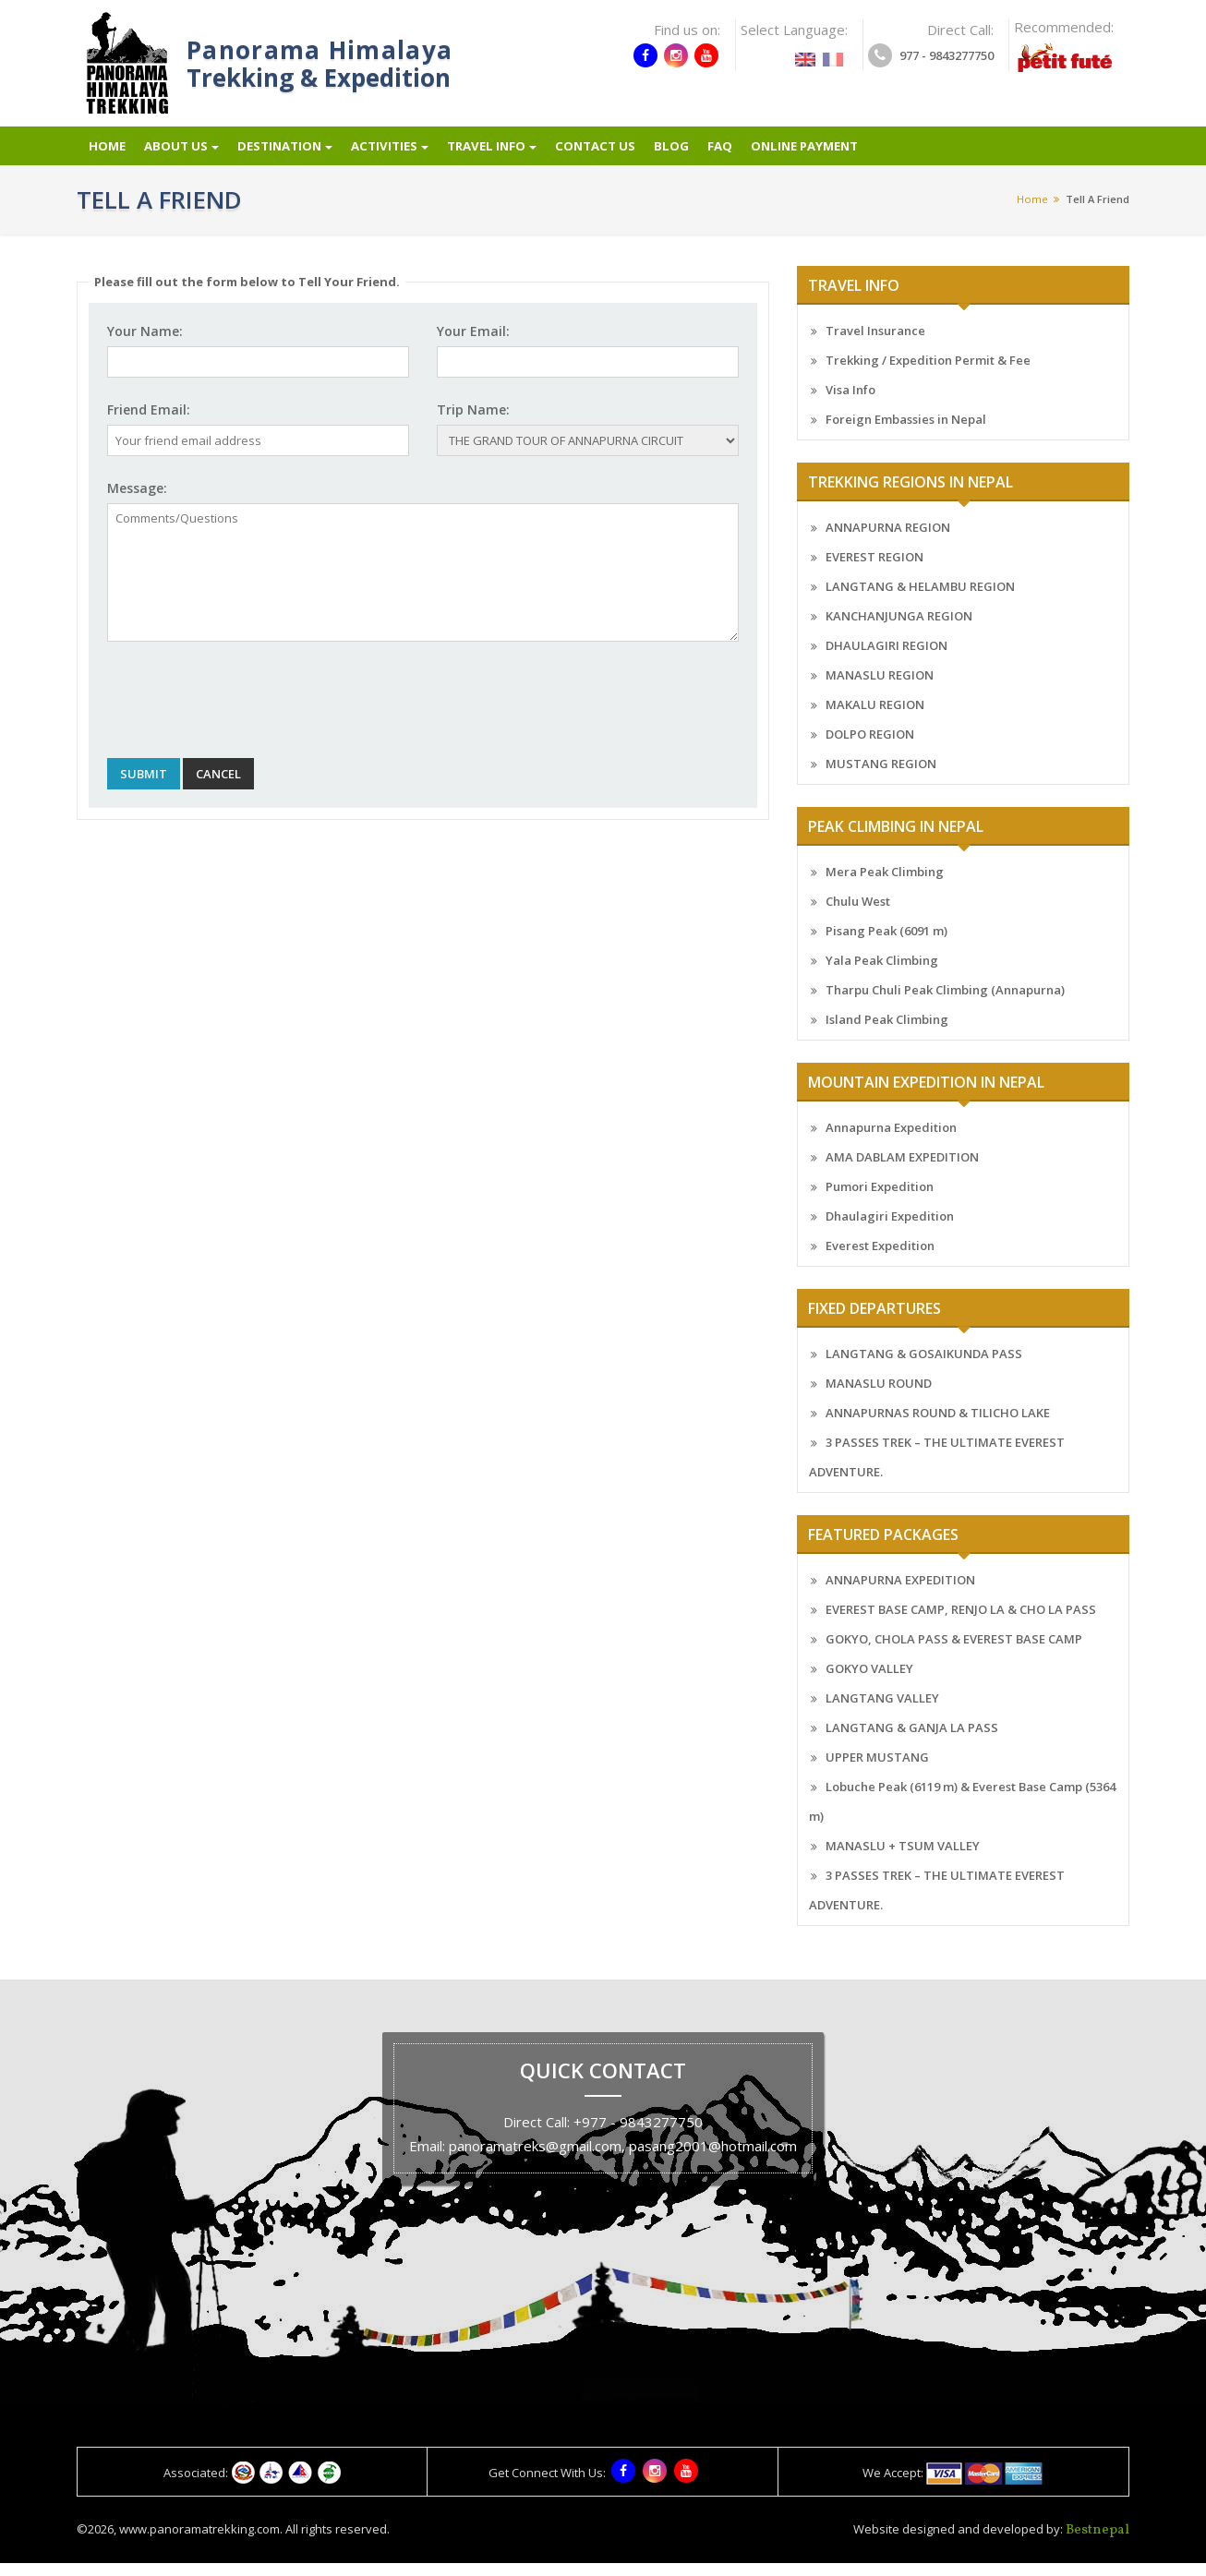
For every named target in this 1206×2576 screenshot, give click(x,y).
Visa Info (850, 403)
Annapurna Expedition (891, 1141)
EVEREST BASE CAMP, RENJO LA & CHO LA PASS (961, 1623)
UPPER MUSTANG (877, 1771)
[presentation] (247, 714)
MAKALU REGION (875, 718)
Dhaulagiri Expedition (890, 1230)
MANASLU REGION (880, 688)
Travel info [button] (505, 154)
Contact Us (614, 154)
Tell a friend (1097, 212)
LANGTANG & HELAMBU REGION (920, 600)
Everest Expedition (880, 1259)
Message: (137, 502)
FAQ (741, 154)
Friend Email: (148, 423)
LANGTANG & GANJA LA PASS (912, 1741)
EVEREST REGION (874, 570)
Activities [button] (399, 154)
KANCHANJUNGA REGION (899, 629)
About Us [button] (182, 154)
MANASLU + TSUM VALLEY (903, 1859)
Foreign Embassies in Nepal (906, 433)
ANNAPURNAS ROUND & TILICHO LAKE (938, 1426)
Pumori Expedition (880, 1200)
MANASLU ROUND (879, 1397)
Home (105, 154)
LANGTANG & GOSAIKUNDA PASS (924, 1367)
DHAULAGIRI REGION (886, 659)
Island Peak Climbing (887, 1033)
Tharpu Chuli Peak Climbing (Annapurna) (945, 1003)
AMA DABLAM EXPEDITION (902, 1170)
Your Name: (145, 345)
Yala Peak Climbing (882, 974)
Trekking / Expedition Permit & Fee (928, 374)
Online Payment (831, 154)
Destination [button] (289, 154)
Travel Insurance (875, 344)
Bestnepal (1097, 2543)
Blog (692, 154)
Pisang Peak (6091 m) (886, 944)
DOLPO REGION (870, 748)
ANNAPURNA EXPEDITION (900, 1593)
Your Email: (473, 345)
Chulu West (858, 915)
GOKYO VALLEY (869, 1682)
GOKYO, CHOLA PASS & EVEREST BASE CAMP (954, 1652)
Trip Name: (473, 423)
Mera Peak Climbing (885, 885)
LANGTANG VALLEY (882, 1711)
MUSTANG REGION (881, 777)
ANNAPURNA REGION (888, 541)
